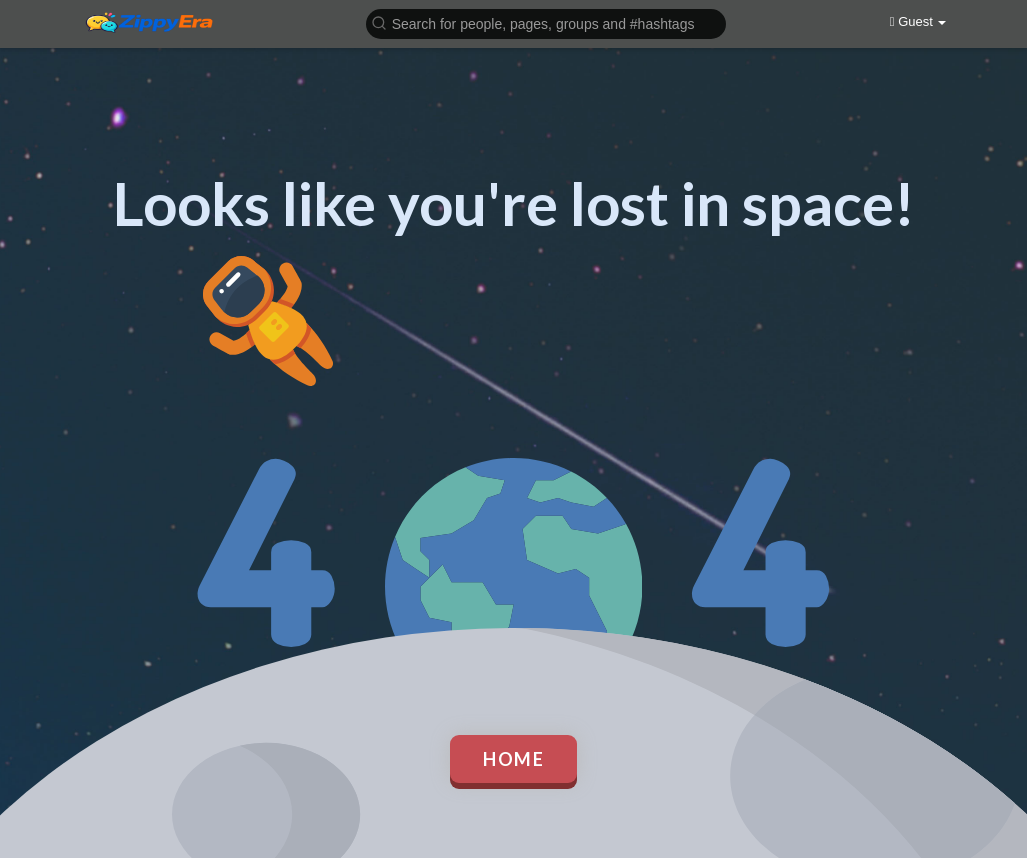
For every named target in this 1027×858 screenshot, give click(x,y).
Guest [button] (918, 21)
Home (513, 759)
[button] (546, 22)
